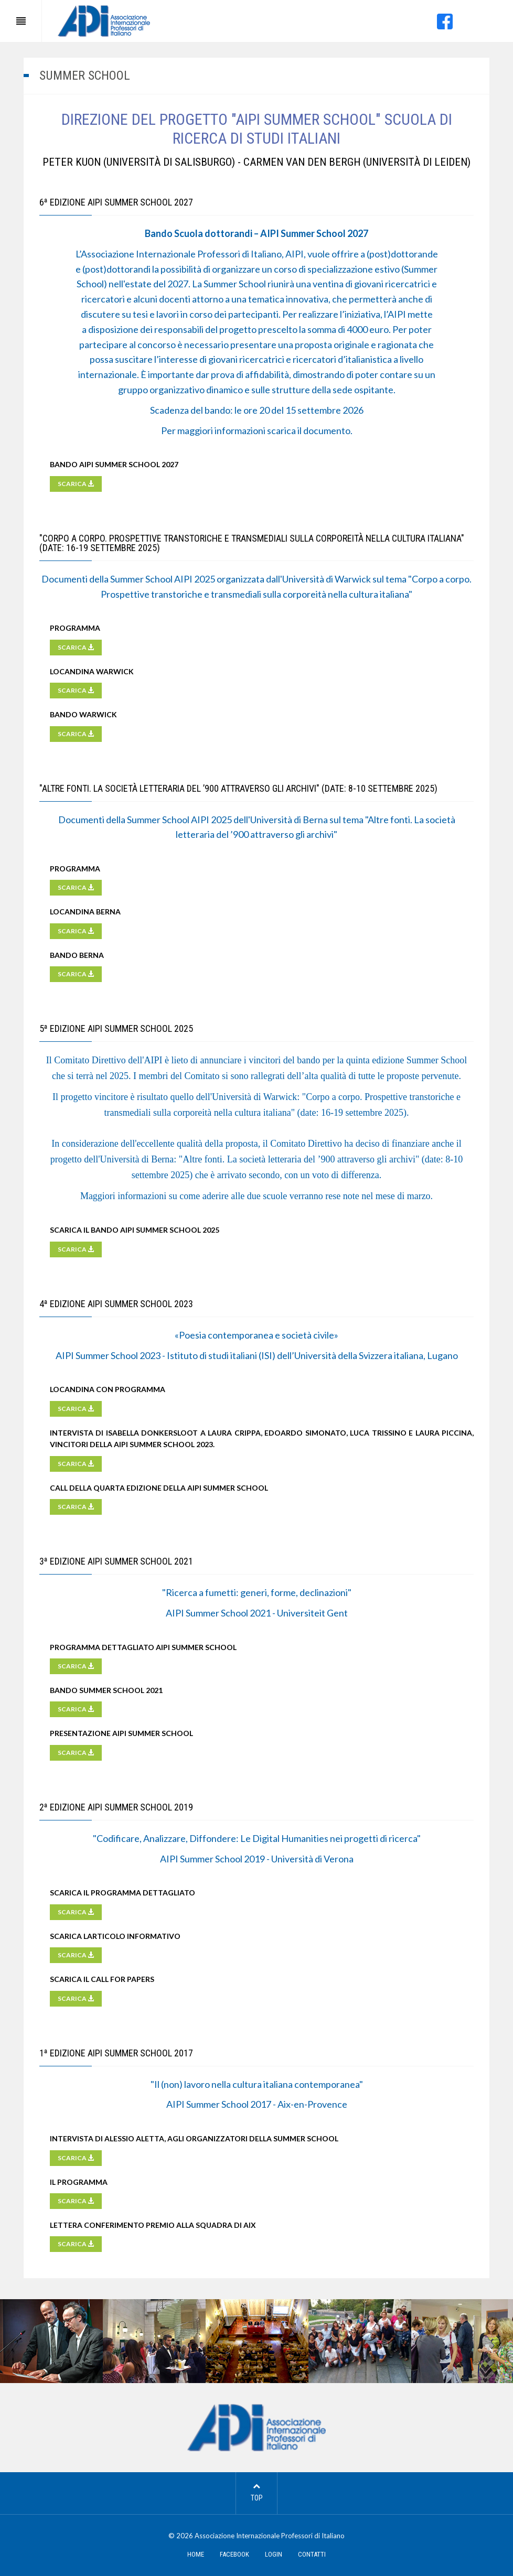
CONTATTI (312, 2554)
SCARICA (76, 484)
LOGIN (273, 2554)
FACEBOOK (234, 2554)
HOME (195, 2554)
